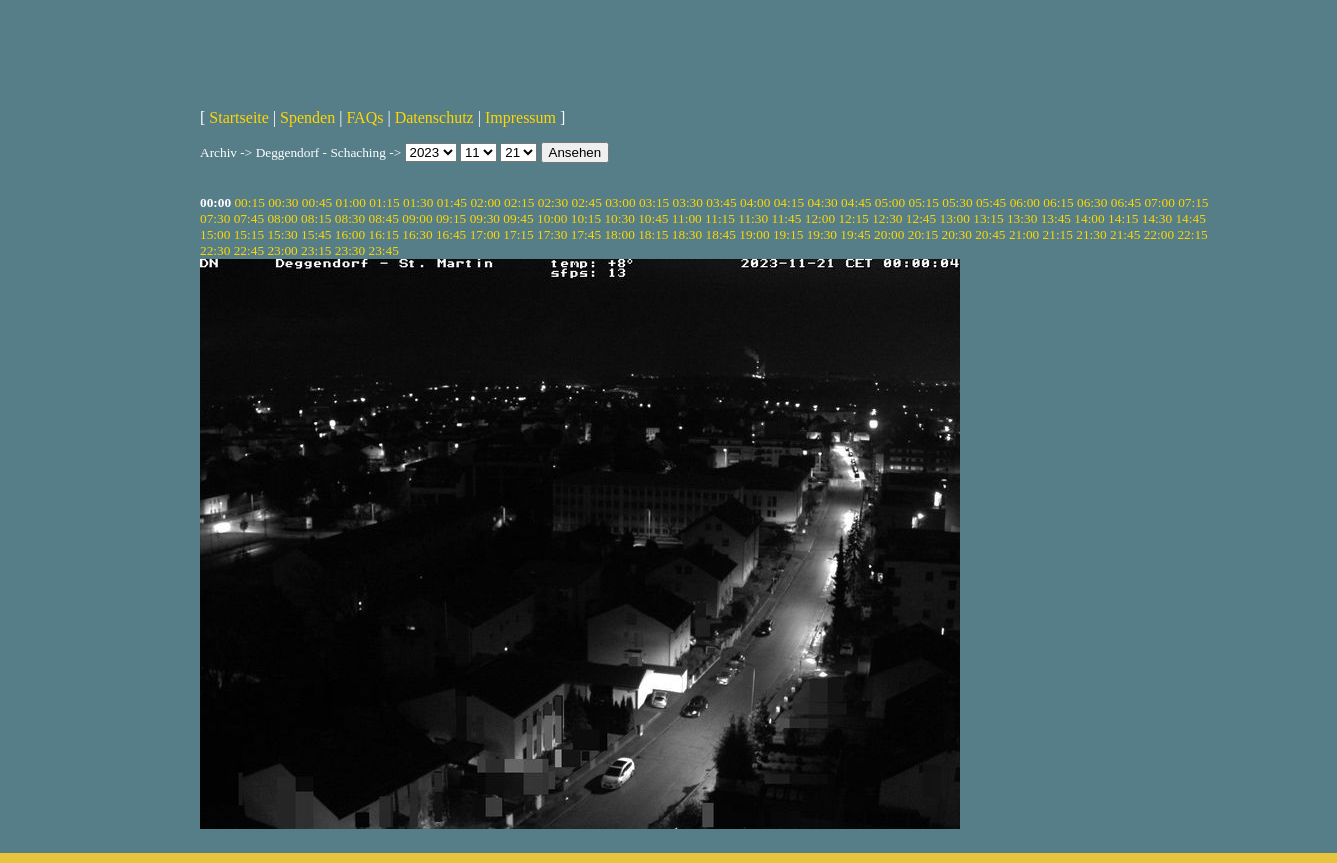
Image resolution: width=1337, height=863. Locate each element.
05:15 (924, 202)
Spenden (307, 117)
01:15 (384, 202)
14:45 (1190, 218)
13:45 (1056, 218)
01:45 (452, 202)
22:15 (1192, 234)
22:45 (249, 250)
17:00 (485, 234)
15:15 (249, 234)
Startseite (239, 117)
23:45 (384, 250)
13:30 (1022, 218)
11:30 (753, 218)
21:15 (1058, 234)
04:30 (822, 202)
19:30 (822, 234)
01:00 (351, 202)
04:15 (789, 202)
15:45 (316, 234)
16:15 (384, 234)
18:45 (721, 234)
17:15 (518, 234)
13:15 (988, 218)
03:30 (688, 202)
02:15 (519, 202)
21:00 (1024, 234)
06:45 (1126, 202)
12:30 (887, 218)
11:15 (720, 218)
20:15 (923, 234)
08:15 (316, 218)
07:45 (249, 218)
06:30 (1092, 202)
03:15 (654, 202)
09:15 (451, 218)
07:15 (1193, 202)
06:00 (1025, 202)
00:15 (249, 202)
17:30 (552, 234)
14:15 (1123, 218)
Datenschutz (434, 117)
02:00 (485, 202)
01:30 (418, 202)
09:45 (518, 218)
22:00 (1159, 234)
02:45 (586, 202)
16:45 (451, 234)
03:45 (721, 202)
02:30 (553, 202)
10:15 (586, 218)
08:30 (350, 218)
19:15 (788, 234)
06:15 (1058, 202)
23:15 (316, 250)
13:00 (955, 218)
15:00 (215, 234)
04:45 (856, 202)
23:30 (350, 250)
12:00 (820, 218)
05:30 (957, 202)
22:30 (215, 250)
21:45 (1125, 234)
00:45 (317, 202)
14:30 (1157, 218)
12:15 (853, 218)
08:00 (282, 218)
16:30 (417, 234)
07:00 (1159, 202)
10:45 (653, 218)
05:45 (991, 202)
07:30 (215, 218)
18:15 (653, 234)
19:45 (855, 234)
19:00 (754, 234)
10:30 (619, 218)
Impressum (520, 117)
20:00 (889, 234)
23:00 (282, 250)
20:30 (956, 234)
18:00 (619, 234)
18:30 (687, 234)
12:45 (921, 218)
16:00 (350, 234)
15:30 (282, 234)
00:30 (283, 202)
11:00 (687, 218)
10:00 (552, 218)
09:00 (417, 218)
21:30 (1091, 234)
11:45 (787, 218)
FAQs (364, 117)
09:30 (485, 218)
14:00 (1089, 218)
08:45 (384, 218)
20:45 (990, 234)
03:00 (620, 202)
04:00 (755, 202)
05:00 (890, 202)
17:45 (586, 234)
